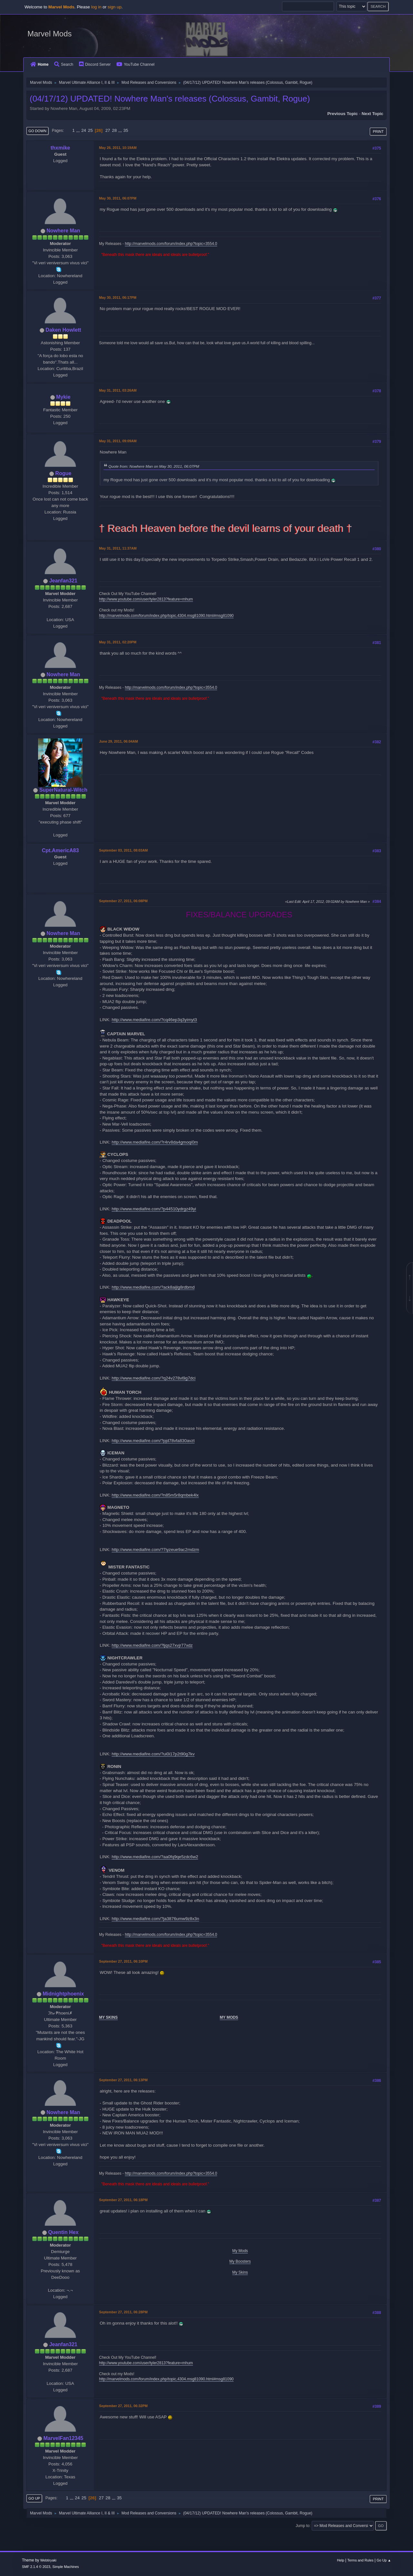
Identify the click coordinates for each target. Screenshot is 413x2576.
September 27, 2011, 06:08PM (123, 901)
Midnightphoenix (63, 1993)
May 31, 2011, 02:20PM (117, 642)
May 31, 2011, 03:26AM (117, 390)
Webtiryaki (48, 2560)
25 (90, 130)
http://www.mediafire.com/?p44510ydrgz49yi (154, 1208)
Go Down (37, 131)
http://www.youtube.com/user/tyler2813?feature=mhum (146, 599)
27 (107, 130)
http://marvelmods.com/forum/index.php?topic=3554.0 (171, 243)
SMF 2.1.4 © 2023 (36, 2567)
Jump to (302, 2525)
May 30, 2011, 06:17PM (117, 297)
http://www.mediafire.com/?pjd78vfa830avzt (153, 1440)
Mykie (63, 397)
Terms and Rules (361, 2560)
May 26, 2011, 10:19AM (117, 148)
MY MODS (229, 2017)
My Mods (240, 2251)
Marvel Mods (49, 33)
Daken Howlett (63, 330)
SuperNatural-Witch (63, 790)
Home (39, 64)
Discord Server (95, 64)
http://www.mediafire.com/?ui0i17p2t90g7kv (153, 1753)
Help (340, 2560)
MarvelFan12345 (63, 2438)
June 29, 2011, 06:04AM (118, 741)
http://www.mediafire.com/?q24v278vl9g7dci (154, 1378)
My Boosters (240, 2261)
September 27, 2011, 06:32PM (123, 2406)
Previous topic (342, 113)
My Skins (240, 2272)
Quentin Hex (63, 2232)
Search (63, 64)
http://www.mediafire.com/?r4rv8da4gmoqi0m (155, 1142)
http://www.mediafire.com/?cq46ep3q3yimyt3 (154, 1019)
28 (114, 130)
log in (96, 7)
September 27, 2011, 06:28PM (123, 2312)
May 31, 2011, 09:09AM (117, 441)
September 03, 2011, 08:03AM (123, 850)
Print (378, 131)
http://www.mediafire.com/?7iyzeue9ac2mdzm (155, 1549)
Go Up (34, 2498)
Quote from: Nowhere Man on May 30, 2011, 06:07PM (153, 466)
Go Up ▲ (384, 2560)
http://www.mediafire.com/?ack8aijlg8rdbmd (153, 1287)
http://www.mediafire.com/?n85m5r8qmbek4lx (155, 1495)
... (78, 130)
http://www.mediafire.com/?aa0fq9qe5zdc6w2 (155, 1856)
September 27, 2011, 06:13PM (123, 2080)
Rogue (63, 473)
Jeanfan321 (63, 580)
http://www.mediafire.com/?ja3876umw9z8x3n (155, 1918)
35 (125, 130)
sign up (115, 7)
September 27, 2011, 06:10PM (123, 1961)
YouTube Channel (135, 64)
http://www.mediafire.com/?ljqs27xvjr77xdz (152, 1645)
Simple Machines (65, 2567)
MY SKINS (108, 2017)
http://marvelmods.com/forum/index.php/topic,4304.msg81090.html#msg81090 (166, 615)
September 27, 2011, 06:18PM (123, 2200)
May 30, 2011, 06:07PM (117, 198)
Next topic (372, 113)
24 (83, 130)
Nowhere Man (63, 230)
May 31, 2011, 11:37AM (117, 548)
